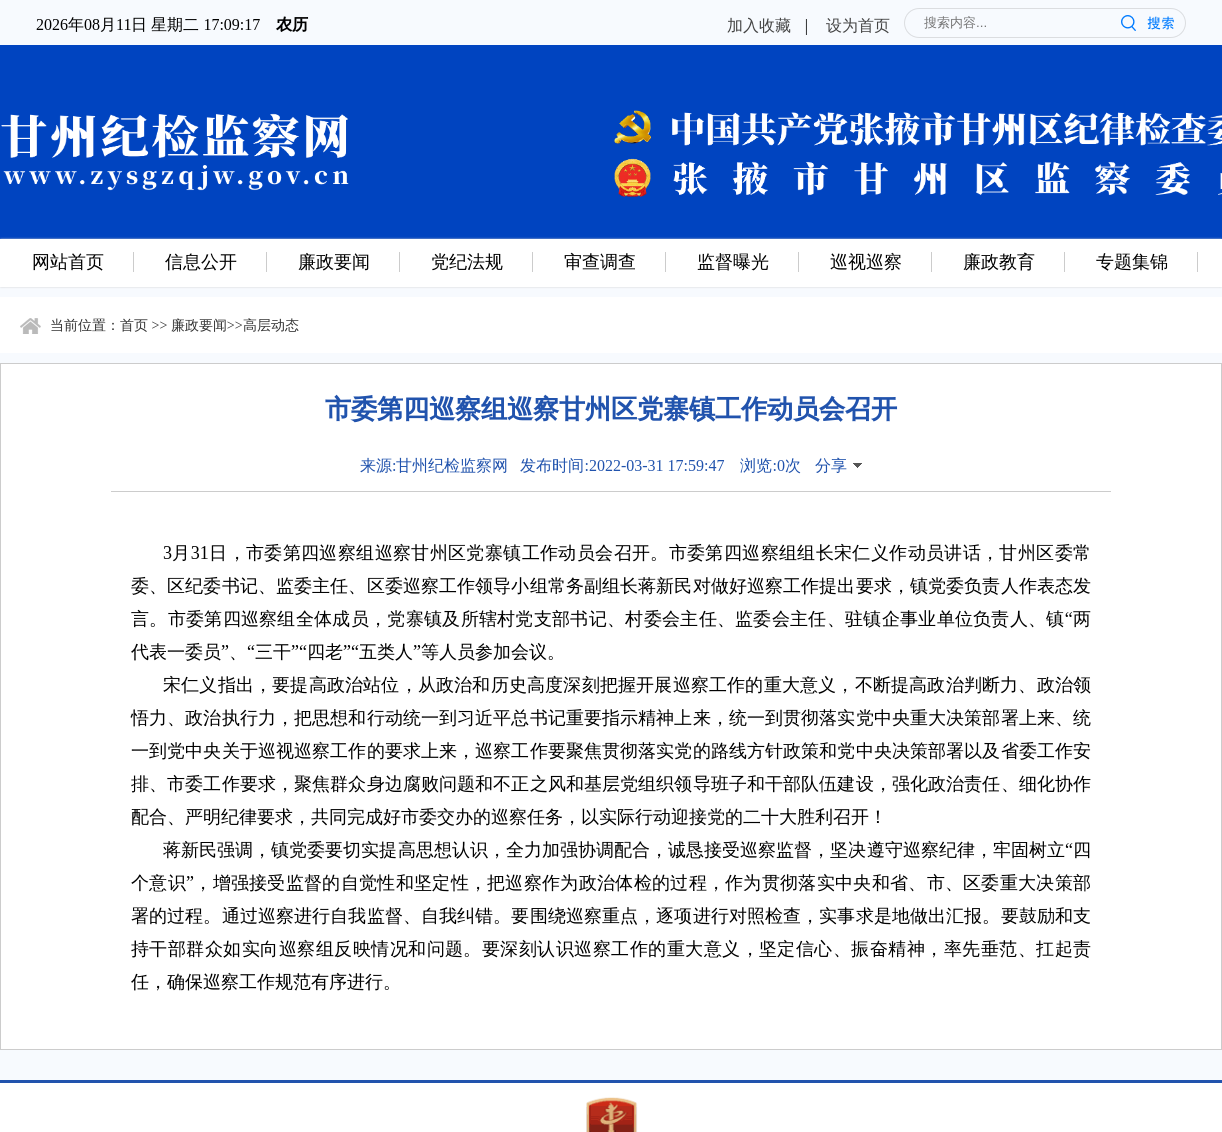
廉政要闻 (334, 261)
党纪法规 (467, 261)
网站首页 (68, 261)
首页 (134, 324)
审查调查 (600, 261)
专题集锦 (1132, 261)
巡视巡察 (866, 261)
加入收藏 (759, 25)
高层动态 (271, 324)
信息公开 (201, 261)
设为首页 (858, 25)
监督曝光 (733, 261)
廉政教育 (999, 261)
